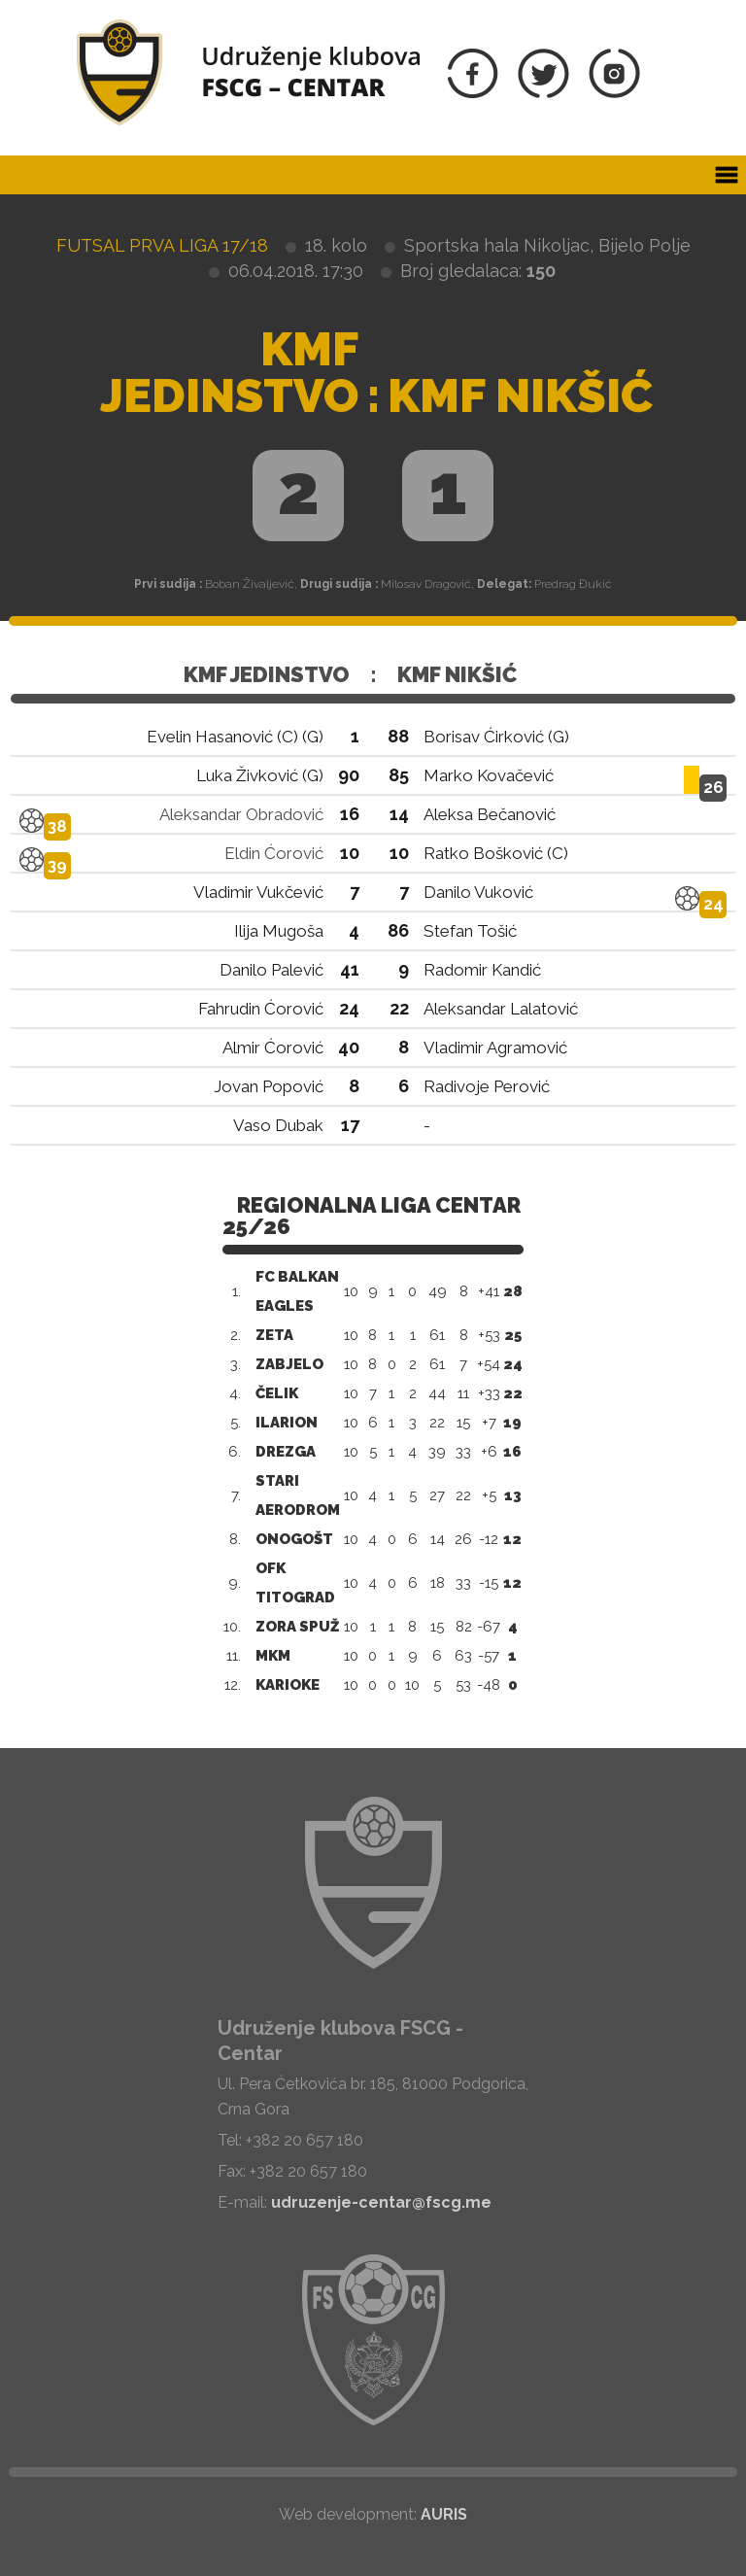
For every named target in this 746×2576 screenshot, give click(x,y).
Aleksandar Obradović (241, 814)
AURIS (444, 2514)
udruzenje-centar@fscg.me (381, 2202)
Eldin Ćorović (273, 853)
